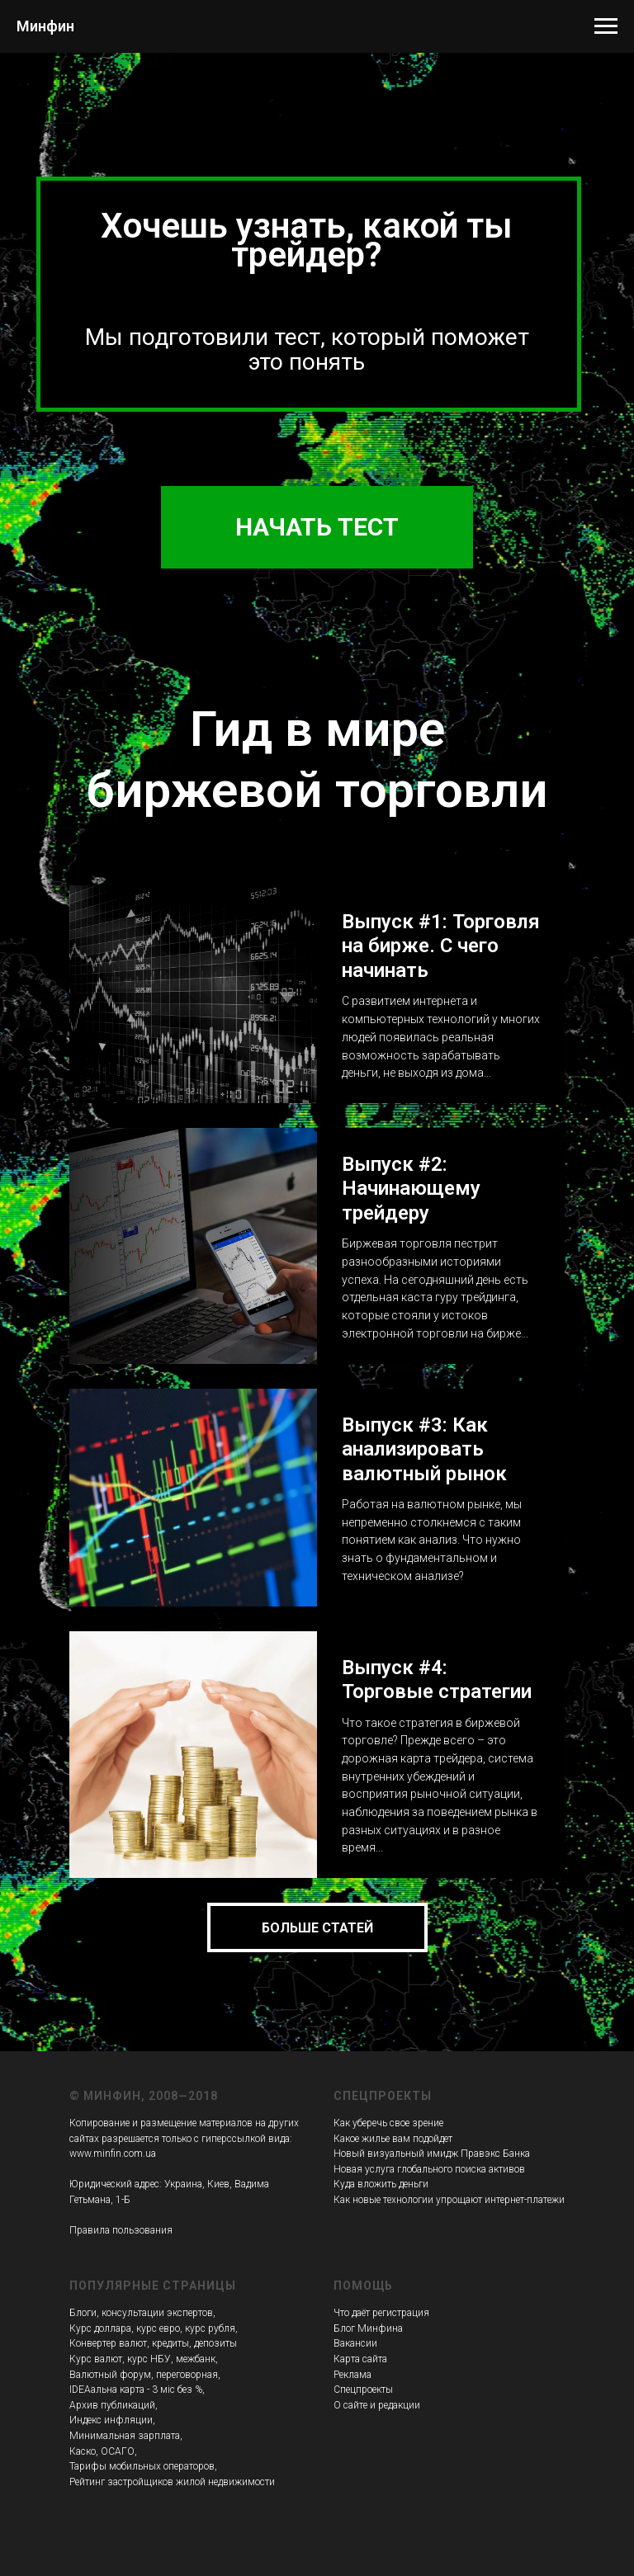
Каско (82, 2451)
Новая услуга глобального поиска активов (429, 2169)
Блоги (83, 2313)
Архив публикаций (112, 2405)
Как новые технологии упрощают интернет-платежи (449, 2200)
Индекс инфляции (111, 2420)
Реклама (352, 2374)
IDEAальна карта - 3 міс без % (135, 2389)
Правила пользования (121, 2230)
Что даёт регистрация (381, 2313)
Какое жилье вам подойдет (393, 2138)
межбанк (195, 2359)
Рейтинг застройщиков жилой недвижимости (172, 2482)
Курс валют (95, 2359)
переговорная (187, 2374)
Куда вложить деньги (381, 2184)
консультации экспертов (157, 2313)
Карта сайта (360, 2359)
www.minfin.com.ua (112, 2153)
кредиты (170, 2343)
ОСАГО (118, 2451)
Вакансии (355, 2343)
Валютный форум (110, 2374)
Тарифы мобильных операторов (142, 2466)
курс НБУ (149, 2359)
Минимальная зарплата (124, 2436)
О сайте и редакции (377, 2405)
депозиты (215, 2343)
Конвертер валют (108, 2343)
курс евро (158, 2328)
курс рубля (210, 2328)
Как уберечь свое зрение (388, 2123)
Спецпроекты (363, 2389)
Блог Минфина (368, 2328)
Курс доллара (100, 2328)
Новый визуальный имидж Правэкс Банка (432, 2153)
